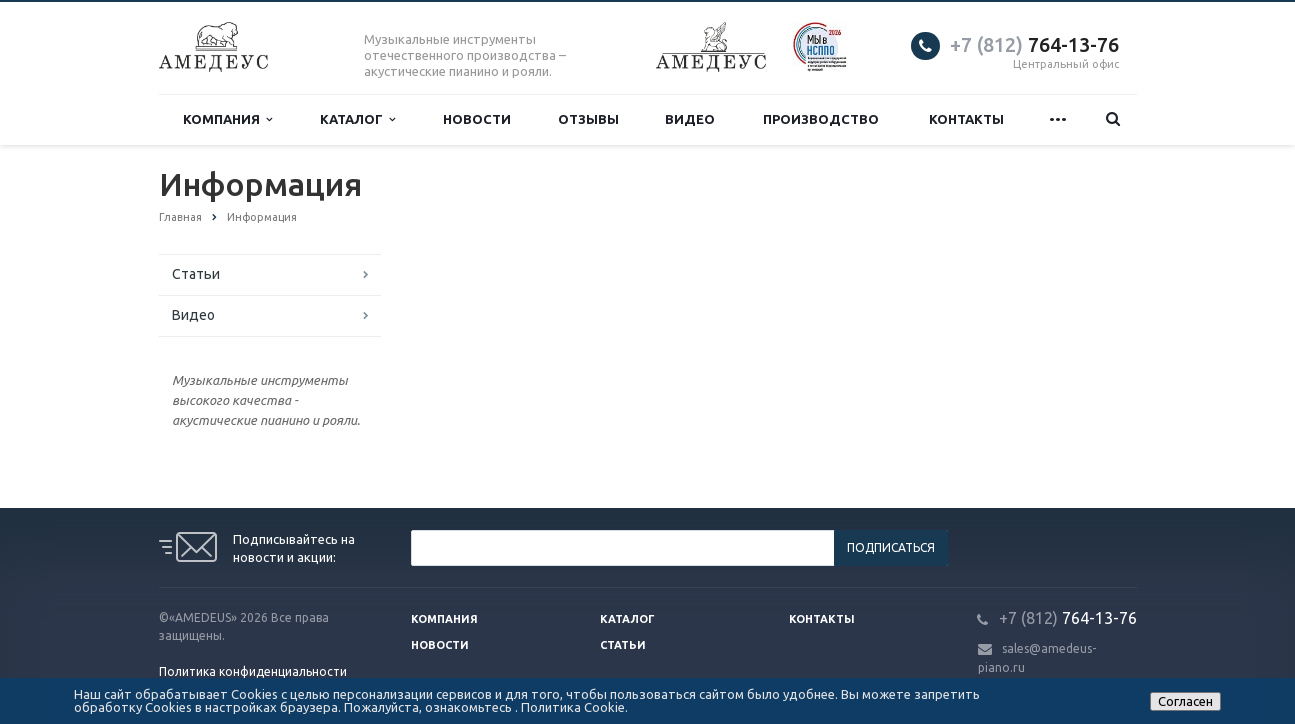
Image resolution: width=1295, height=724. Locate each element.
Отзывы (588, 119)
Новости (477, 119)
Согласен (1185, 701)
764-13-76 (1034, 44)
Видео (690, 119)
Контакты (966, 119)
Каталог (357, 119)
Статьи (196, 274)
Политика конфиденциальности (253, 671)
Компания (227, 119)
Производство (821, 119)
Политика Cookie (573, 707)
